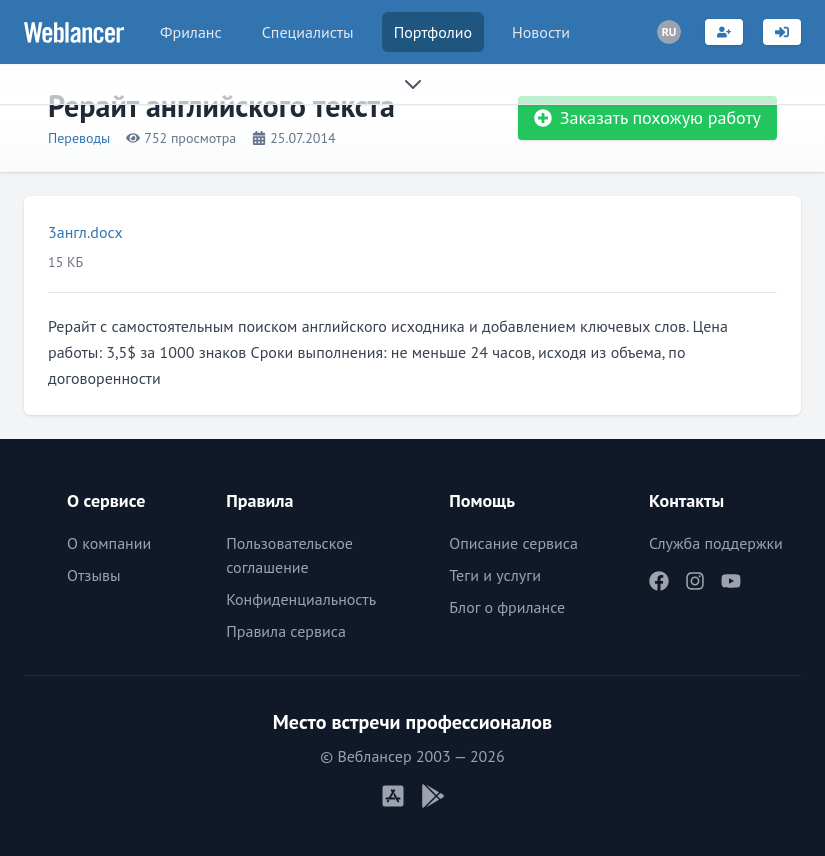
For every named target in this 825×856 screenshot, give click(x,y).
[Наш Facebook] (659, 581)
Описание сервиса (513, 543)
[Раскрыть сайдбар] (412, 84)
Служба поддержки (716, 543)
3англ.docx (85, 232)
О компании (109, 543)
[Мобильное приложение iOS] (393, 796)
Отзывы (93, 575)
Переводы (79, 138)
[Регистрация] (724, 32)
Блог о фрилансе (507, 607)
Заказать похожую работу (647, 117)
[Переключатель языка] (669, 32)
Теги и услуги (495, 575)
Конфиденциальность (301, 599)
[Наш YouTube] (731, 581)
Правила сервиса (286, 631)
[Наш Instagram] (695, 581)
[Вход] (782, 32)
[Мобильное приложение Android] (433, 796)
